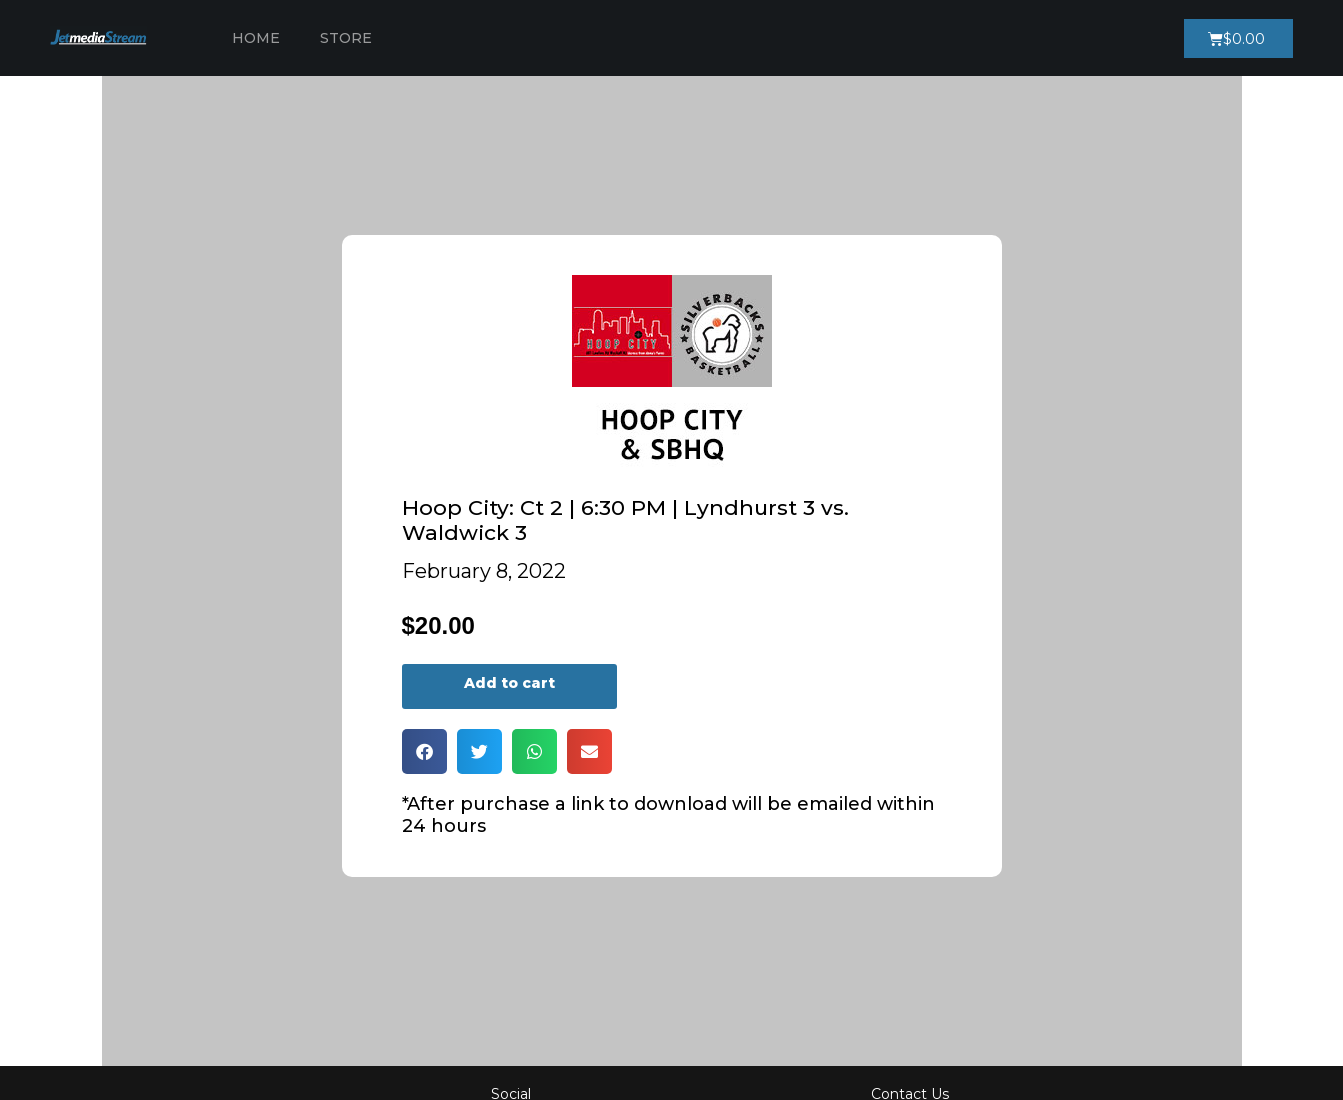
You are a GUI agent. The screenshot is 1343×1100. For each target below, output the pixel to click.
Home (256, 38)
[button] (424, 751)
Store (346, 38)
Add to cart (509, 683)
